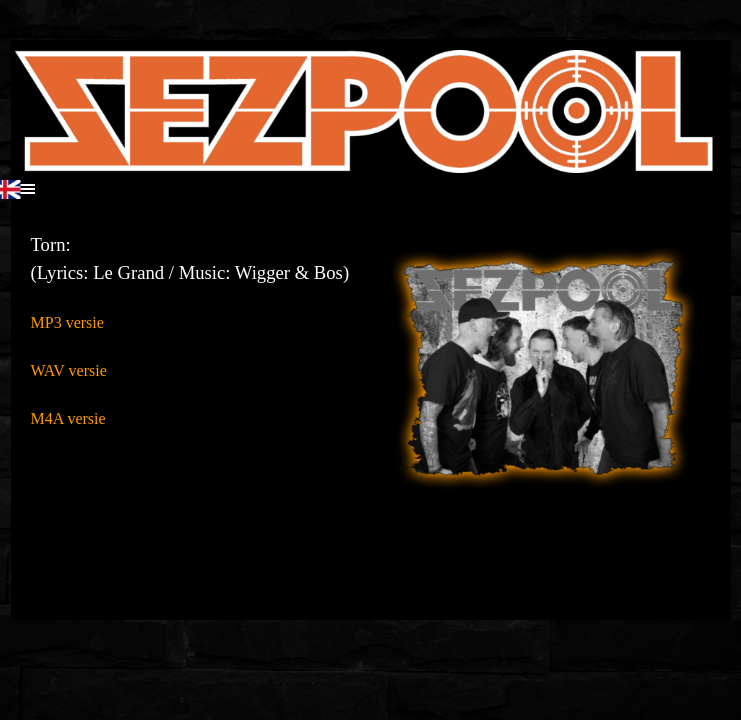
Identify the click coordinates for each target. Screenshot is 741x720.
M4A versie (68, 418)
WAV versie (69, 370)
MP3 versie (67, 322)
